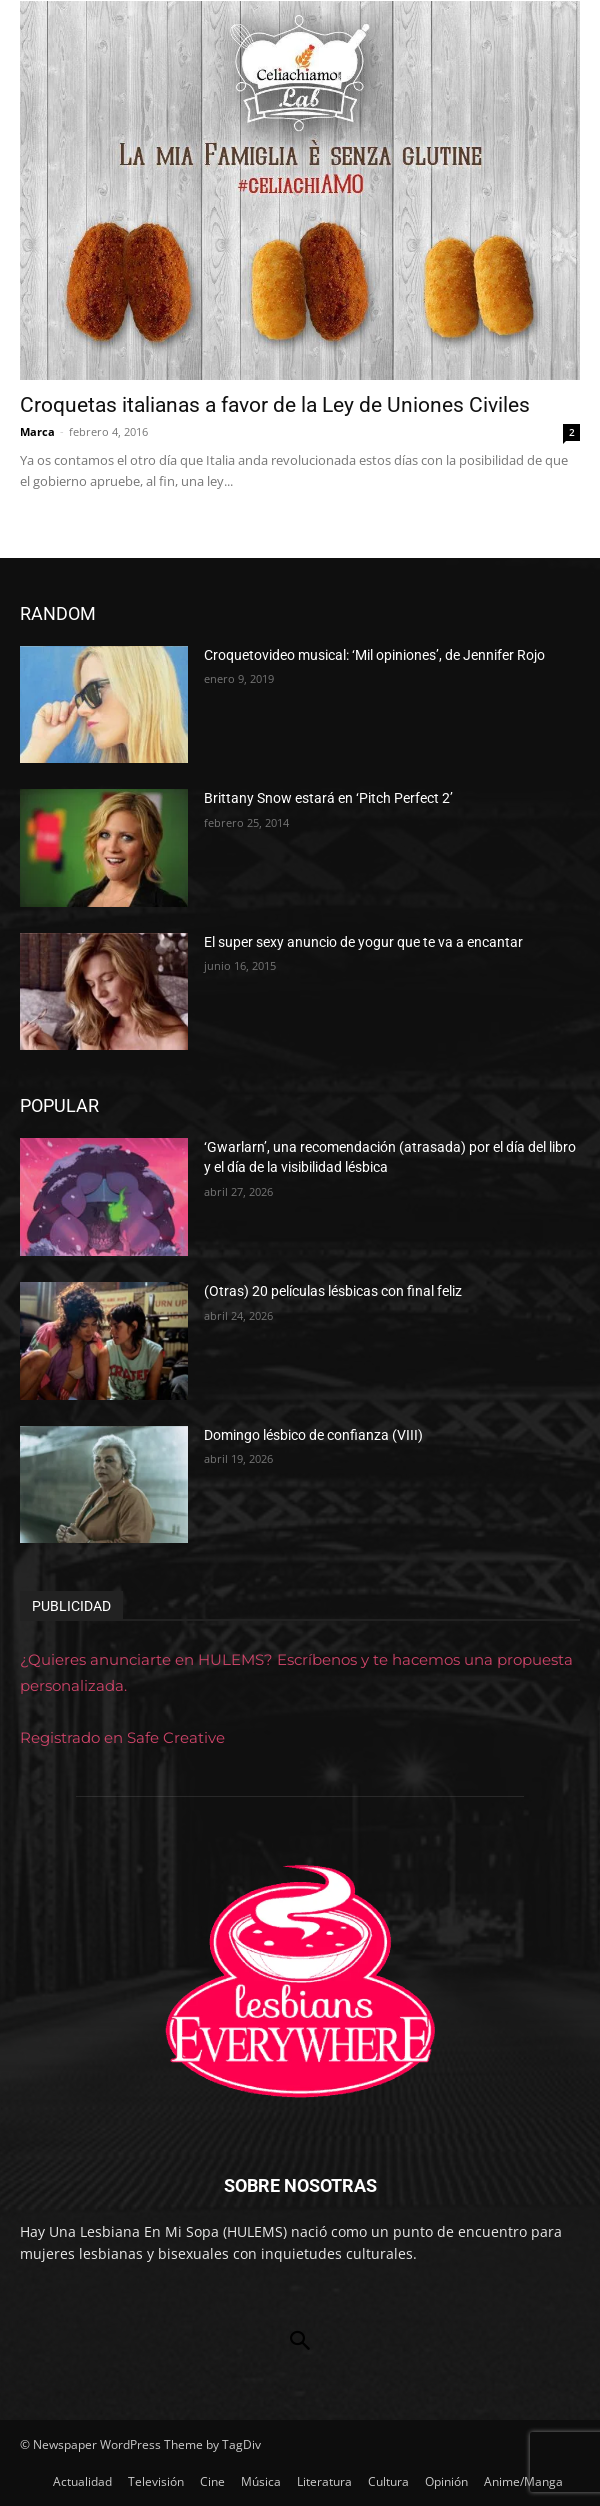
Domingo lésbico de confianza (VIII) (313, 1435)
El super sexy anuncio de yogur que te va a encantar (363, 942)
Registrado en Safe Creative (122, 1737)
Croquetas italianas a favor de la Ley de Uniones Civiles (275, 405)
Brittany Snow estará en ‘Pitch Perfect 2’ (328, 798)
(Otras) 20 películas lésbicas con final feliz (333, 1291)
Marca (37, 431)
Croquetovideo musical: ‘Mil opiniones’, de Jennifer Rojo (374, 655)
